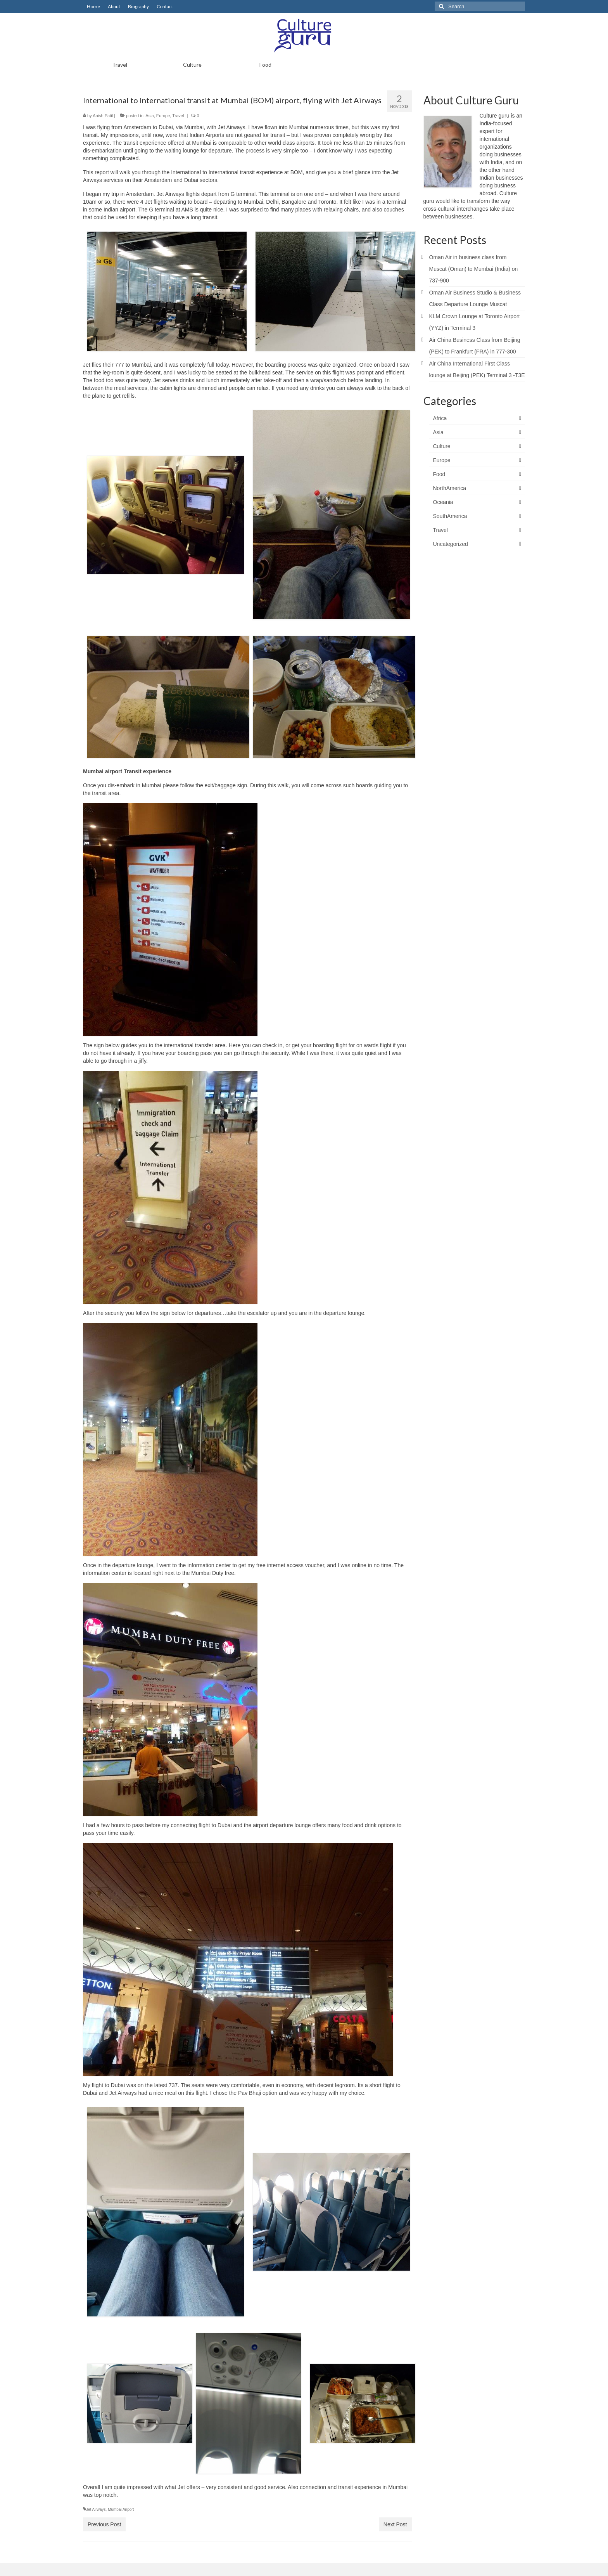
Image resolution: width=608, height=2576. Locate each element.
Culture (442, 446)
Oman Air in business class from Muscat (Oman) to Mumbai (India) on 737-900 (473, 269)
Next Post (395, 2524)
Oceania (443, 502)
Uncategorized (450, 544)
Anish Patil (103, 115)
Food (439, 474)
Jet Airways (96, 2509)
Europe (163, 115)
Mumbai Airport (121, 2509)
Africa (440, 418)
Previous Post (104, 2524)
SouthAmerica (450, 516)
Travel (178, 115)
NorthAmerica (449, 488)
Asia (149, 115)
